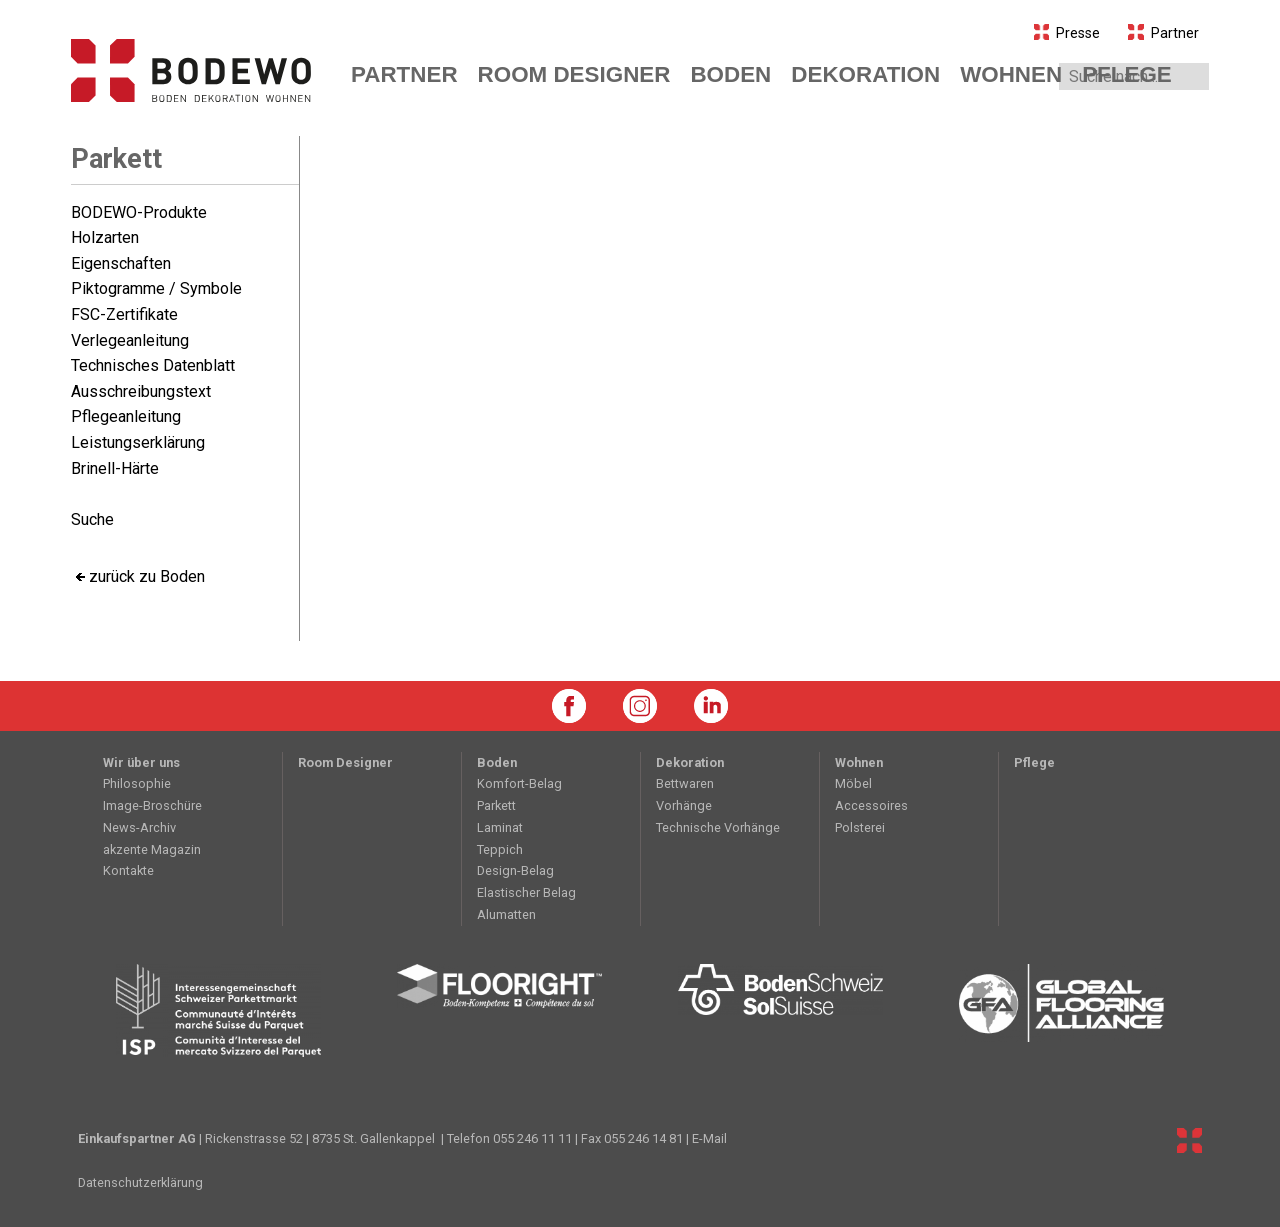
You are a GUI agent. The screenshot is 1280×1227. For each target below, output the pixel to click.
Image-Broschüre (152, 805)
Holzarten (105, 237)
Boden (497, 762)
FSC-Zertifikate (124, 314)
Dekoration (690, 762)
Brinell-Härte (115, 468)
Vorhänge (684, 805)
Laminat (500, 827)
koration (865, 74)
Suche (92, 519)
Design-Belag (515, 870)
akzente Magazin (152, 849)
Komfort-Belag (519, 783)
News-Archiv (139, 827)
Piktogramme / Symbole (156, 288)
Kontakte (128, 870)
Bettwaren (685, 783)
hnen (1011, 74)
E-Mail (709, 1138)
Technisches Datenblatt (153, 365)
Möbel (853, 783)
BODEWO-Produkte (139, 212)
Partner (1163, 33)
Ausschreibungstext (141, 391)
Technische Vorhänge (718, 827)
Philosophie (137, 783)
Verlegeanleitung (130, 340)
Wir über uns (141, 762)
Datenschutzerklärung (140, 1182)
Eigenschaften (121, 263)
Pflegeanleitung (126, 416)
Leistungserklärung (138, 442)
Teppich (500, 849)
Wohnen (859, 762)
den (730, 74)
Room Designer (574, 74)
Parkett (116, 159)
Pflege (1127, 74)
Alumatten (506, 914)
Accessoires (871, 805)
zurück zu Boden (147, 576)
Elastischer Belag (526, 892)
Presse (1067, 33)
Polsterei (860, 827)
